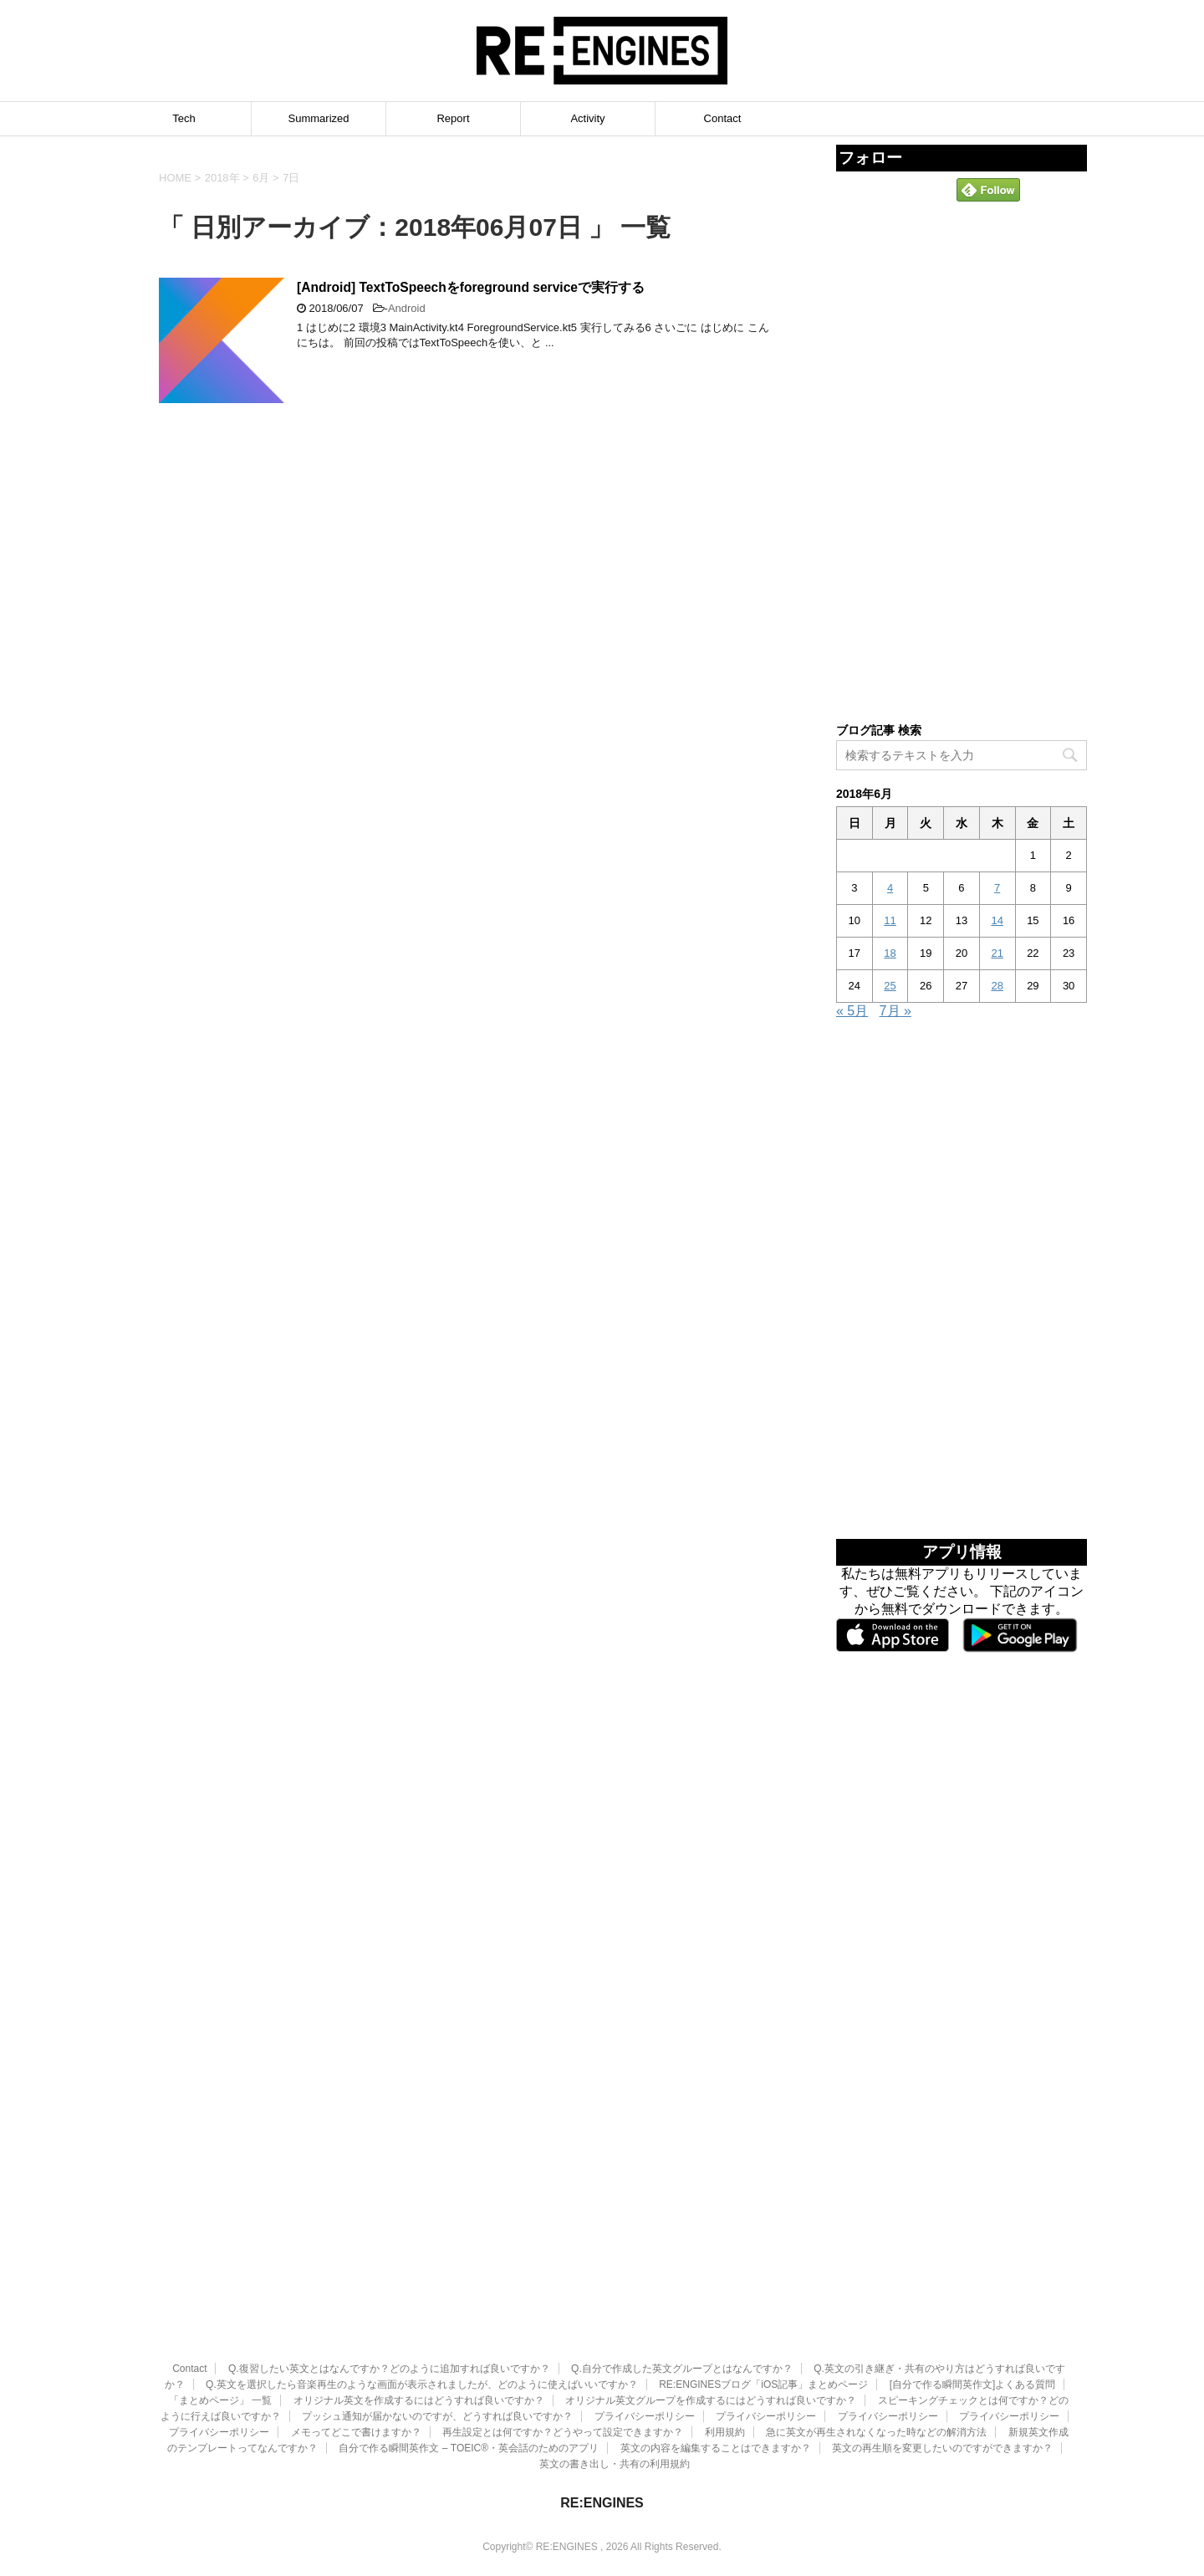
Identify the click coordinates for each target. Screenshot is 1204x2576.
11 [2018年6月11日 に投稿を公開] (889, 920)
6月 (261, 177)
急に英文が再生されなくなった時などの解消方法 (876, 2353)
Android (407, 308)
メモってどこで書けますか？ (356, 2353)
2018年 (222, 177)
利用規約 (725, 2353)
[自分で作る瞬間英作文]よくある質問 (973, 2305)
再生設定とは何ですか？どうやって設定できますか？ (562, 2353)
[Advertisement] (961, 461)
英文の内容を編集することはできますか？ (715, 2368)
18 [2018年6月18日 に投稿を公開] (889, 953)
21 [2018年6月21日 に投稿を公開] (996, 953)
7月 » (895, 1011)
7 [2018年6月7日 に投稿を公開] (997, 888)
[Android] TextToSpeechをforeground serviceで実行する (471, 287)
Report (452, 118)
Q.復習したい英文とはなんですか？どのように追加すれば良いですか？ (389, 2289)
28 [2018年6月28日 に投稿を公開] (996, 985)
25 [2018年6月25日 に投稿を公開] (889, 985)
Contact (723, 118)
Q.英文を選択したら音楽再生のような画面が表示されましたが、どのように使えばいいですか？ (422, 2305)
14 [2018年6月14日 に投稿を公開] (996, 920)
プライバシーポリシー (644, 2337)
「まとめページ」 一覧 (220, 2321)
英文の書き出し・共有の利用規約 (614, 2384)
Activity (587, 118)
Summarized (318, 118)
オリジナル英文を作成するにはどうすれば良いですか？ (418, 2321)
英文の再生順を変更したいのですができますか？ (942, 2368)
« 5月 (852, 1011)
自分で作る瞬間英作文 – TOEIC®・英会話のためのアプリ (469, 2368)
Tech (183, 118)
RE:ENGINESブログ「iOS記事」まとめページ (763, 2305)
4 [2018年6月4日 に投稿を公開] (890, 888)
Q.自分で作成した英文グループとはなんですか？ (682, 2289)
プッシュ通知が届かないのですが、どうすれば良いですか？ (437, 2337)
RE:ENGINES (602, 2423)
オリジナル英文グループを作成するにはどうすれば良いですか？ (710, 2321)
